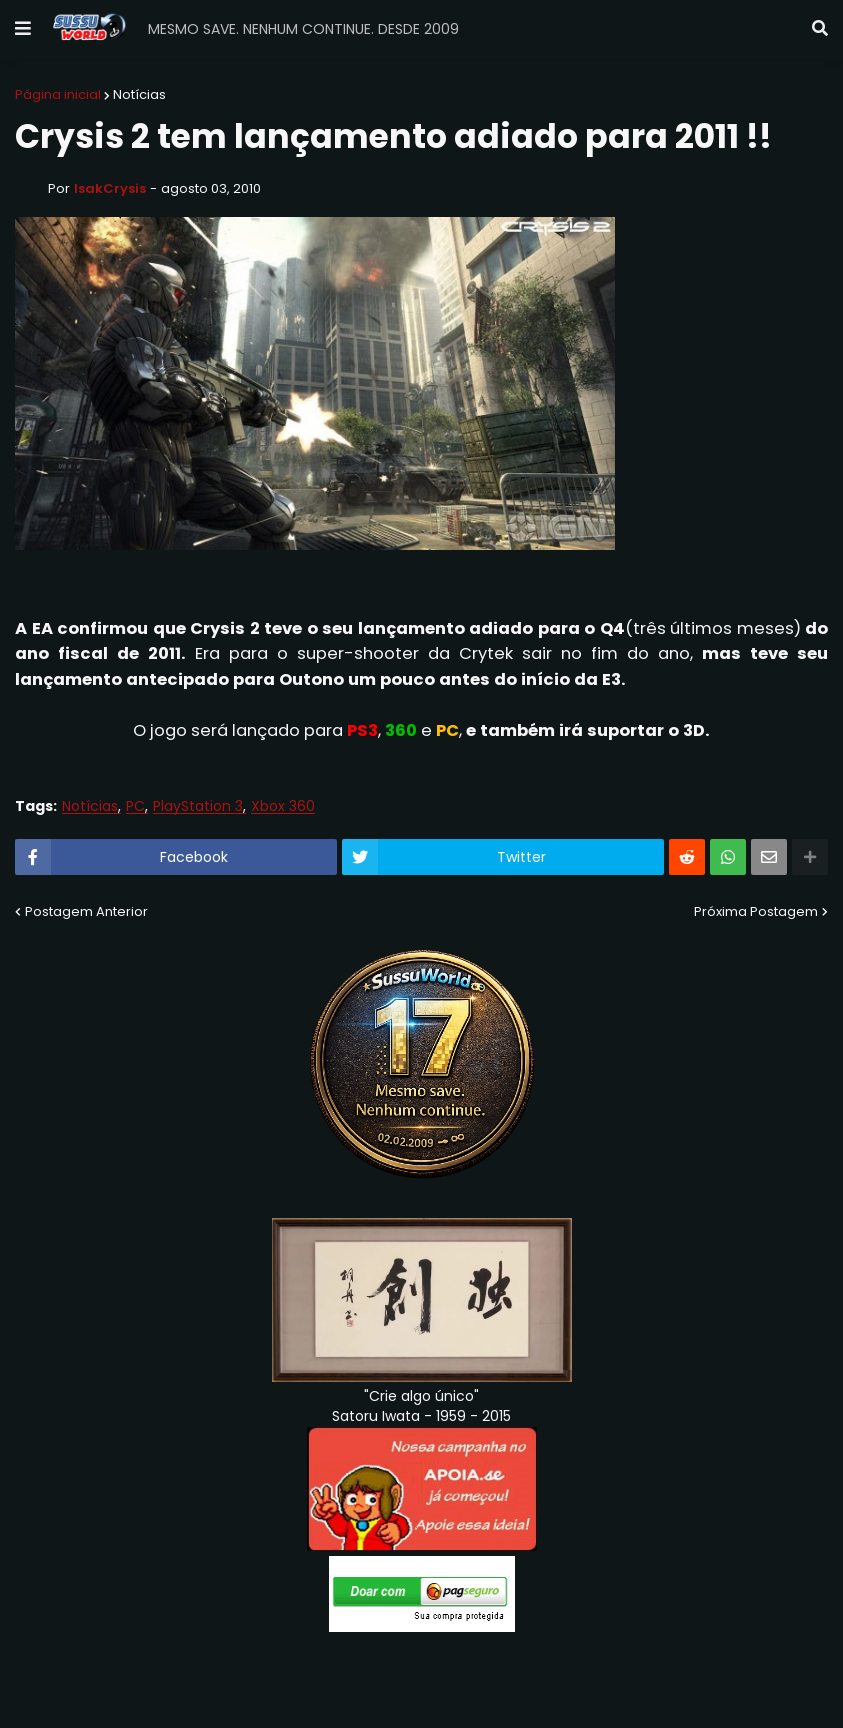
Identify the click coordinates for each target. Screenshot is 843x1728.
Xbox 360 (283, 806)
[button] (23, 29)
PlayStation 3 (198, 806)
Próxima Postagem (756, 911)
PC (135, 806)
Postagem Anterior (86, 911)
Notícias (139, 94)
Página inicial (58, 94)
